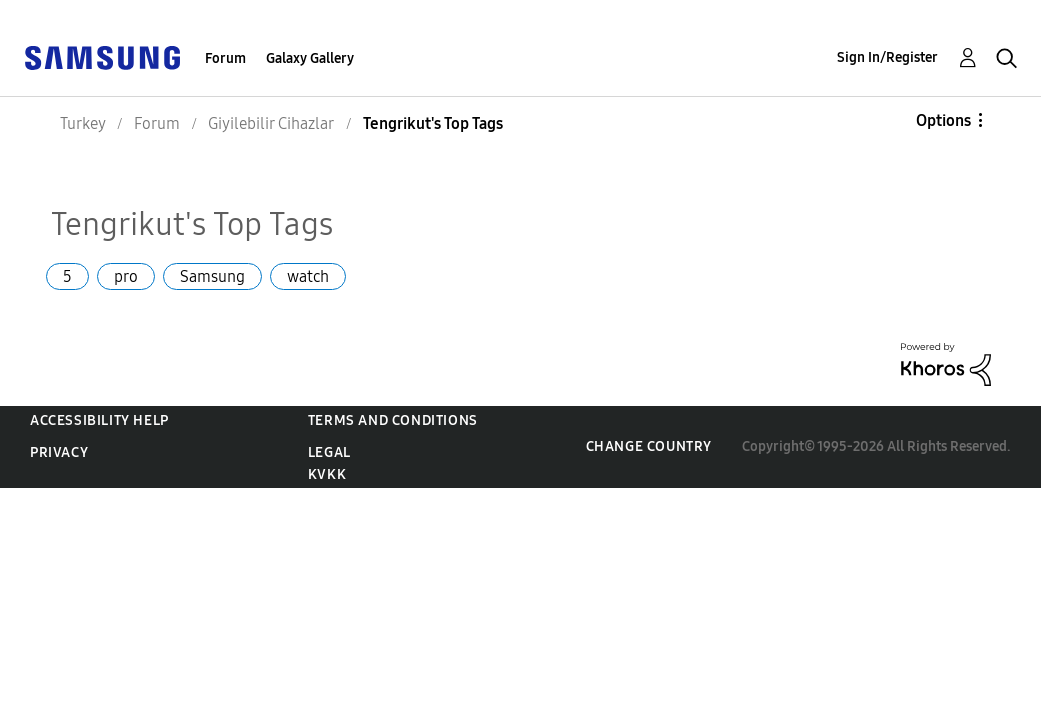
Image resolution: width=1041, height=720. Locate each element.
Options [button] (943, 120)
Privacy (59, 452)
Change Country (649, 446)
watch (308, 276)
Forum (225, 58)
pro (126, 276)
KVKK (327, 474)
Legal (329, 452)
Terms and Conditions (393, 420)
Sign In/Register (887, 57)
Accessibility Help (99, 420)
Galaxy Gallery (310, 58)
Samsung (212, 276)
